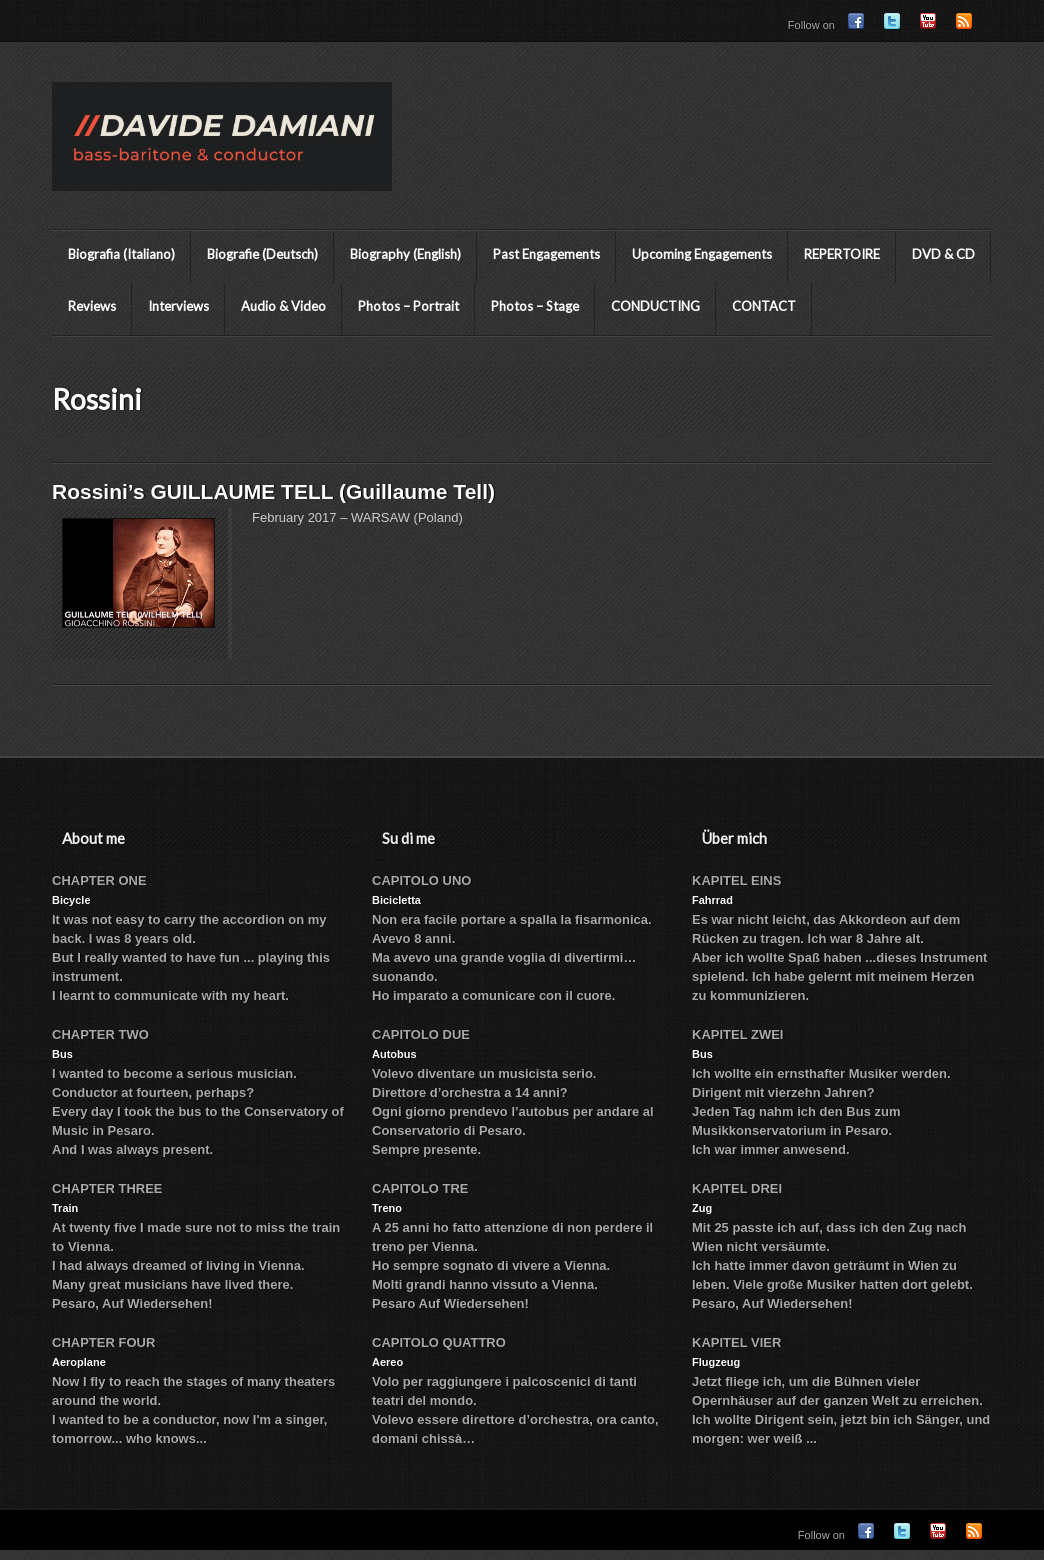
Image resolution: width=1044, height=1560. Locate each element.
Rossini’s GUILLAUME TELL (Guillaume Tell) (273, 491)
